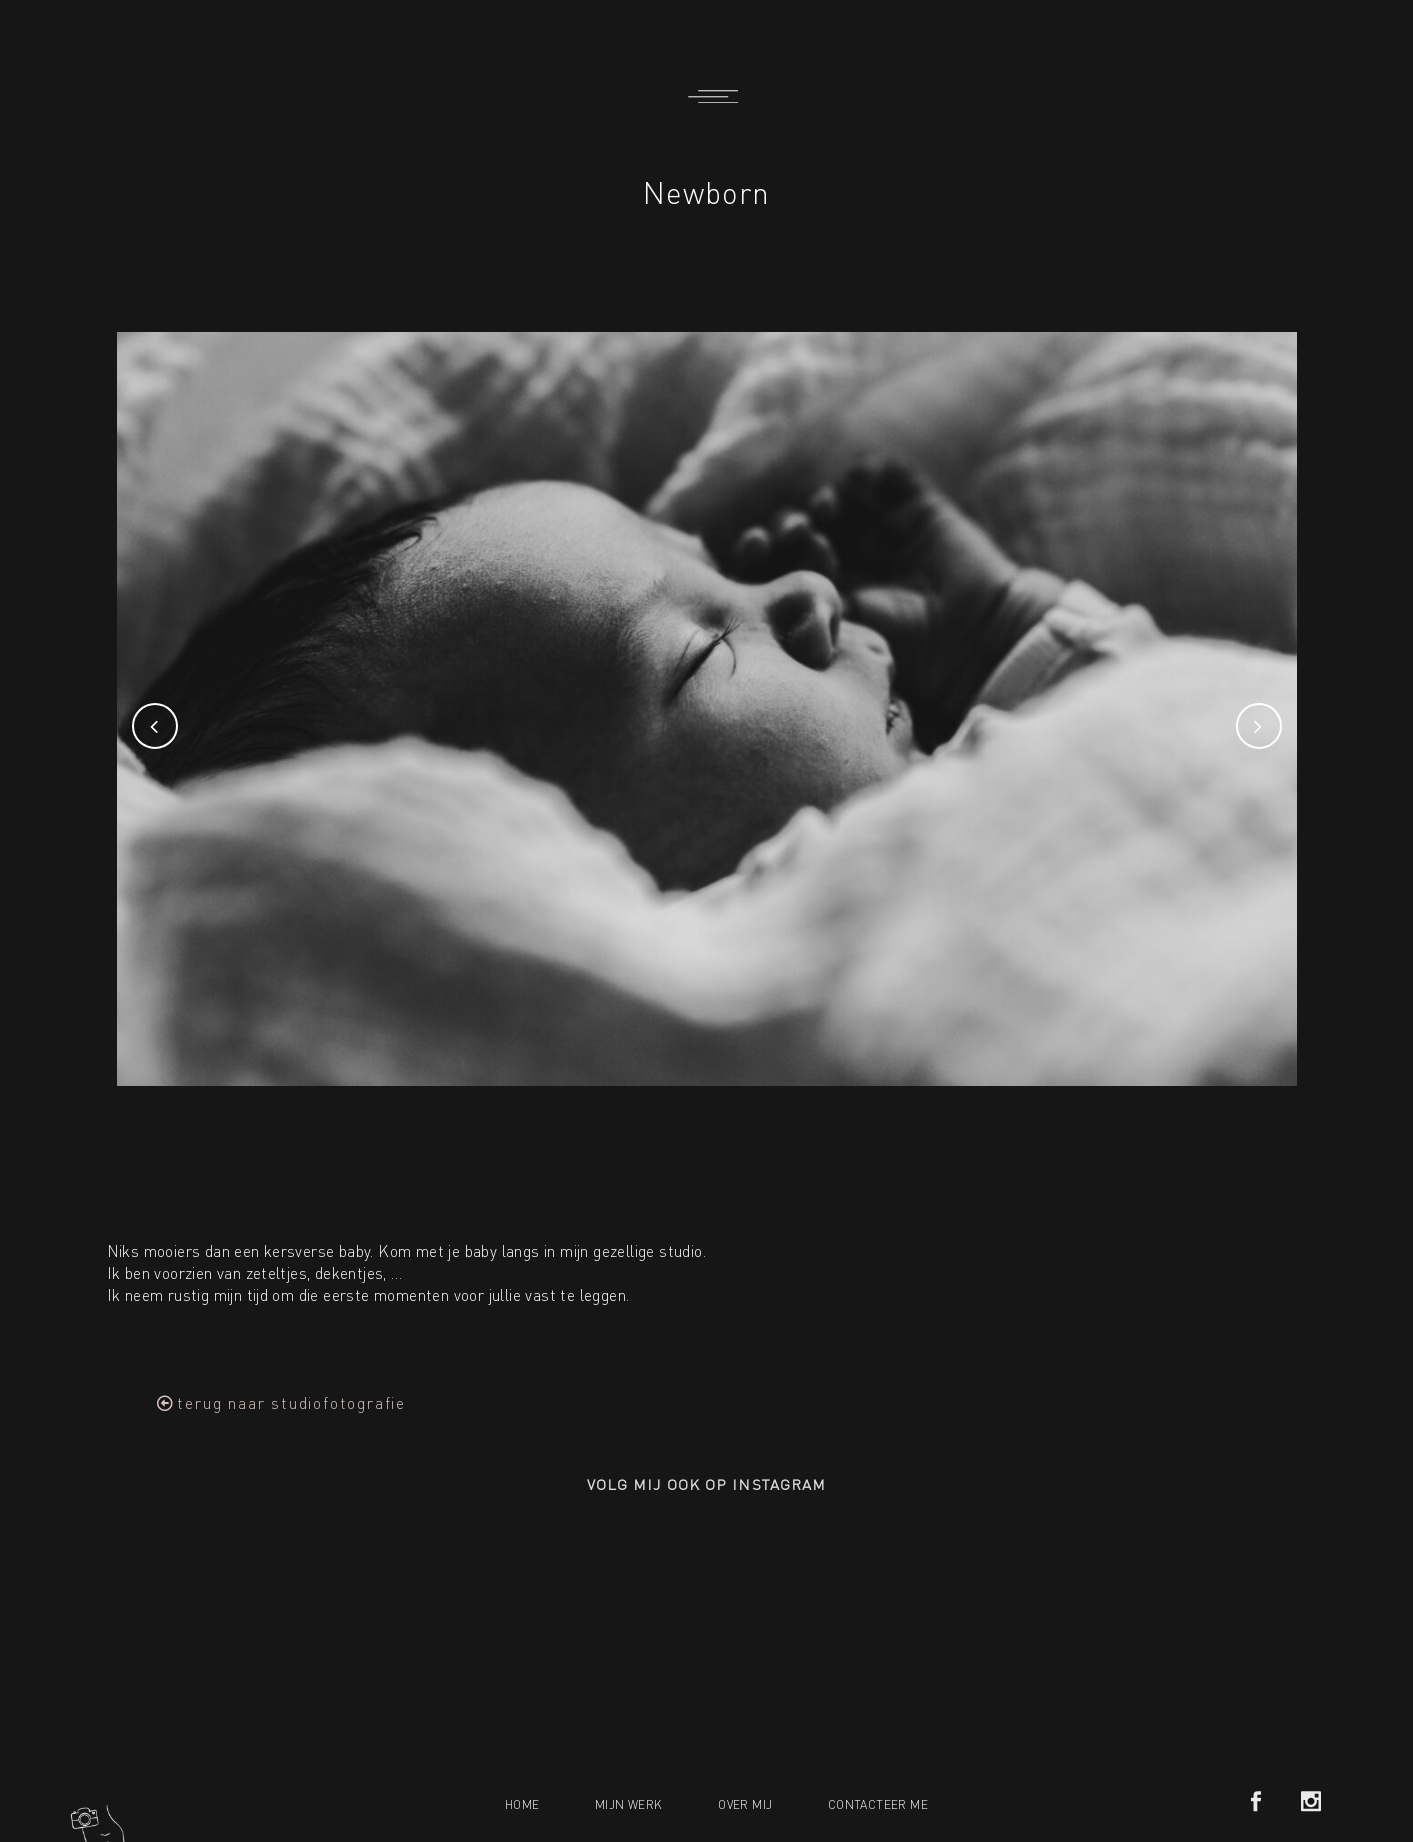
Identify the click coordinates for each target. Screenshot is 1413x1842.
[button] (281, 1403)
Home (522, 1804)
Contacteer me (878, 1804)
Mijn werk (629, 1804)
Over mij (745, 1804)
